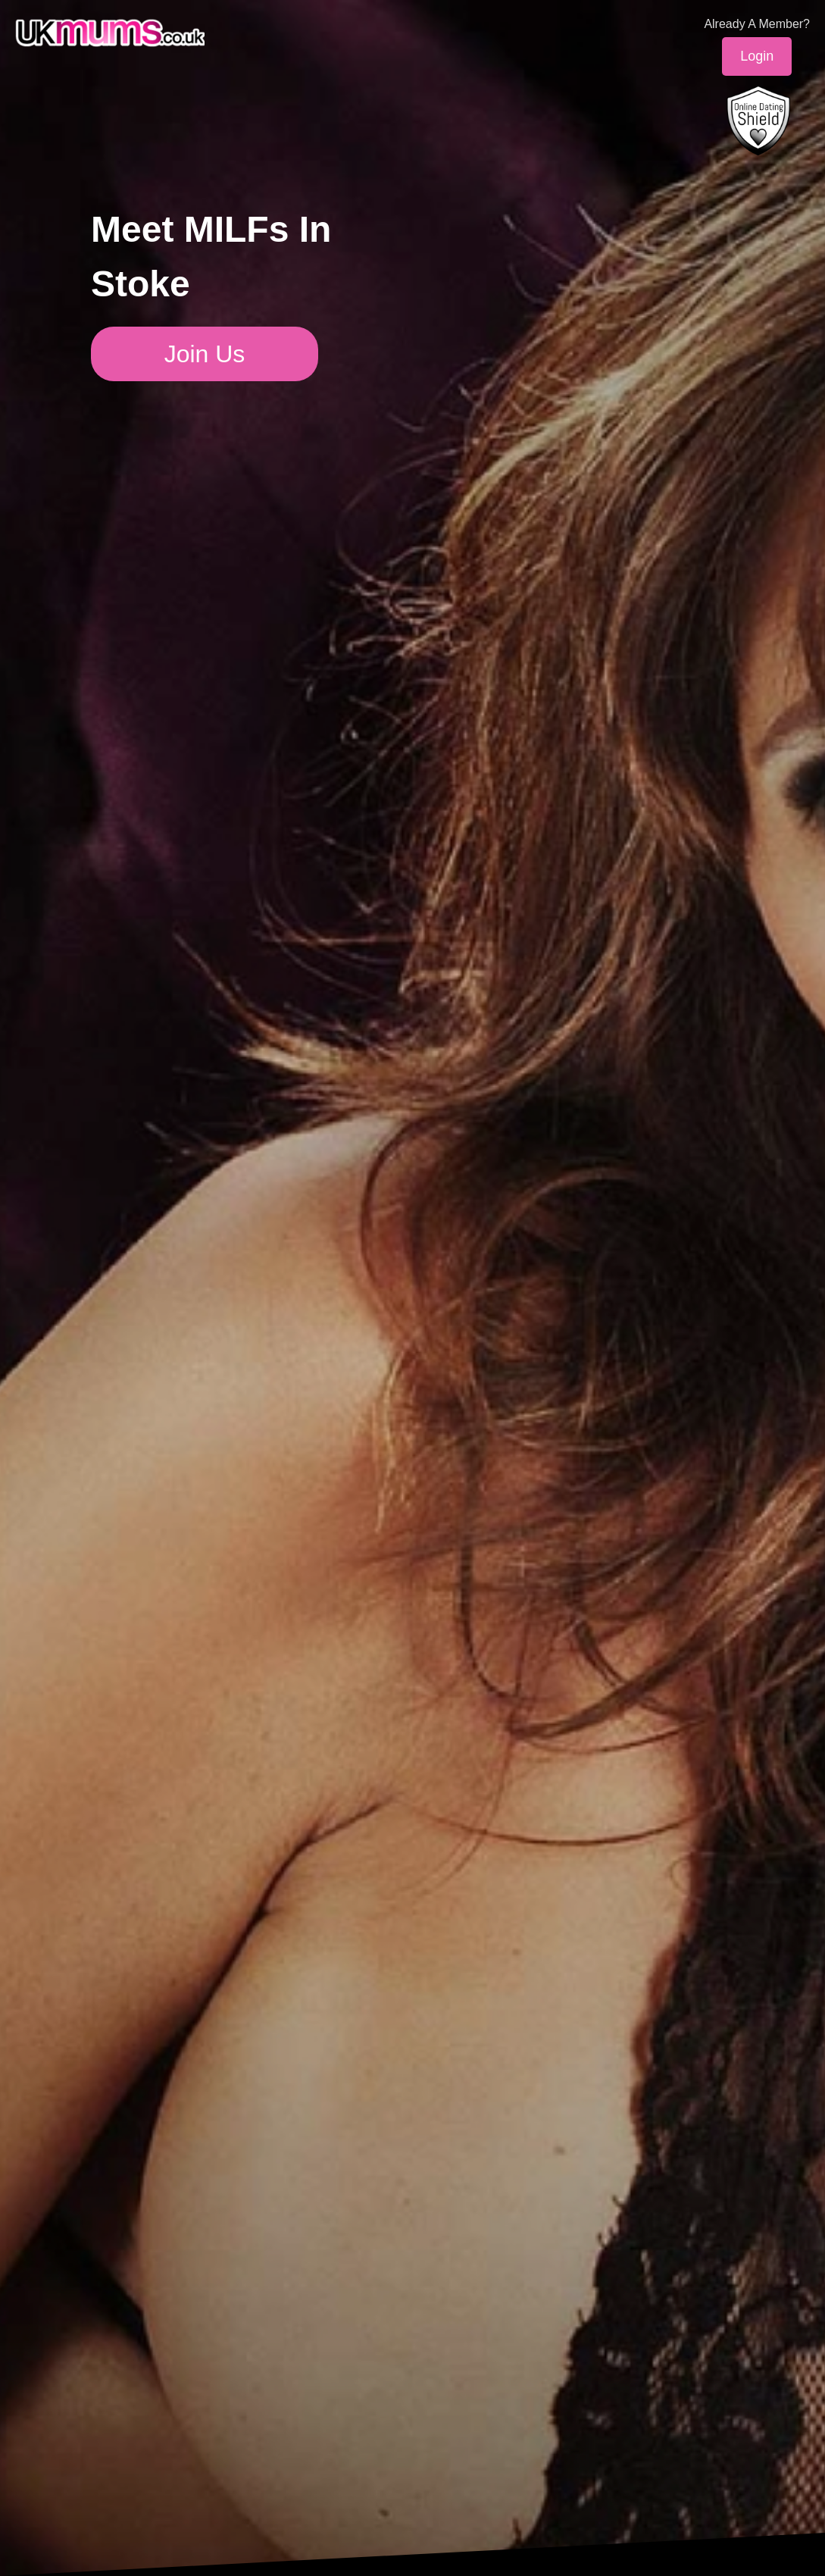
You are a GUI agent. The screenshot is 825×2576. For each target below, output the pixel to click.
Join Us (204, 354)
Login (756, 56)
